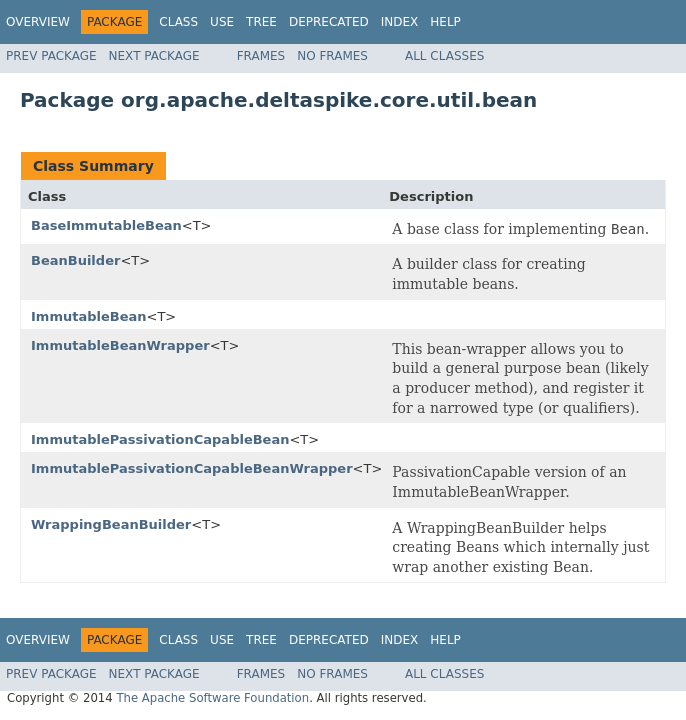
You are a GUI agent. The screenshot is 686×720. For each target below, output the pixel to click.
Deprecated (329, 22)
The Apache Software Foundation (212, 698)
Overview (38, 22)
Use (222, 22)
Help (445, 22)
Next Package (154, 56)
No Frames (332, 56)
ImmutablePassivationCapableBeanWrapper (192, 468)
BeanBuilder (75, 260)
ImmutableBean (89, 316)
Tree (261, 22)
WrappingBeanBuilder (111, 524)
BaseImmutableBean (106, 225)
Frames (261, 56)
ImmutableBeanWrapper (120, 345)
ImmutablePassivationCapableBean (160, 439)
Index (400, 22)
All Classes (444, 56)
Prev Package (51, 56)
